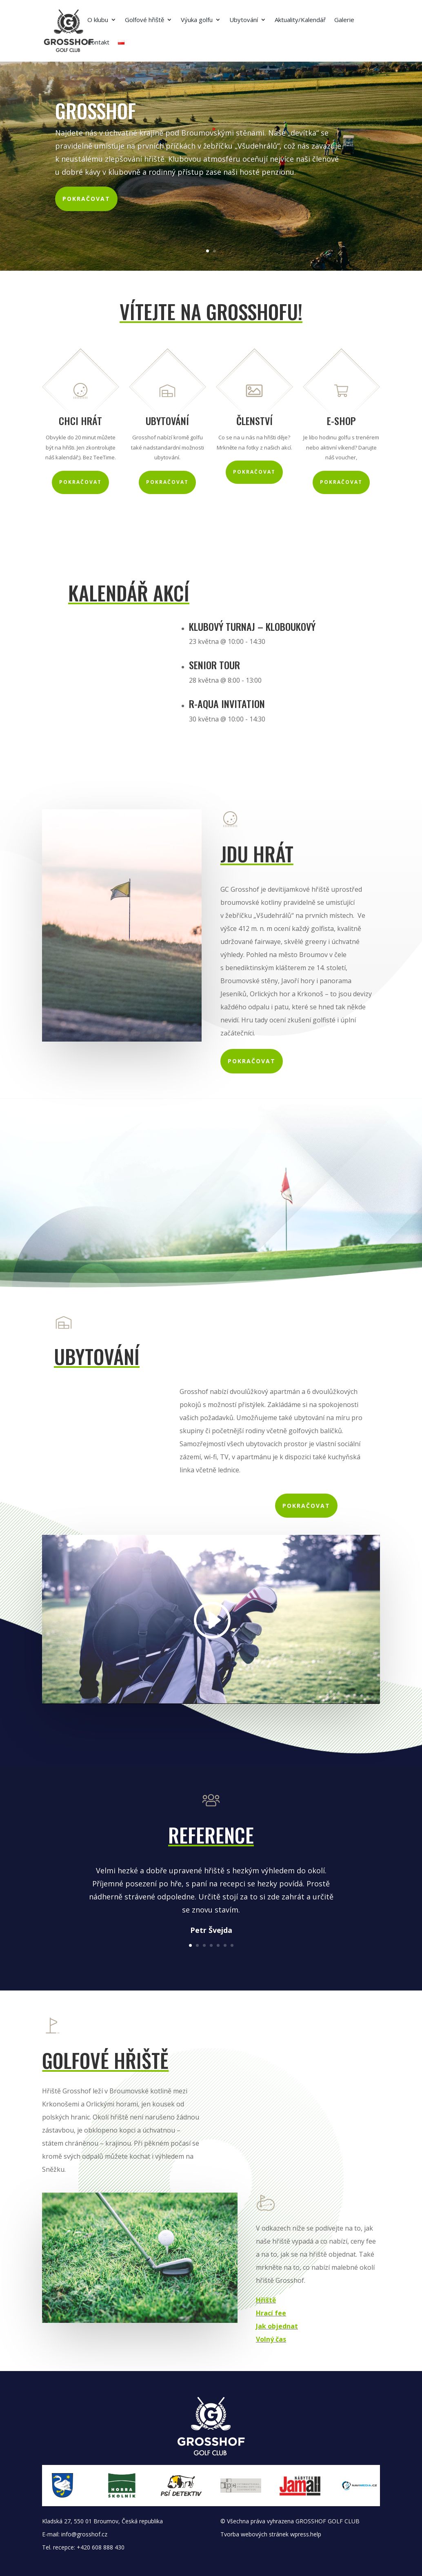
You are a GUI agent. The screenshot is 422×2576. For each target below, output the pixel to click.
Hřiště (266, 2299)
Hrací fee (271, 2313)
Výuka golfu (197, 20)
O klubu (97, 20)
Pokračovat (86, 199)
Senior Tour (214, 664)
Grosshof (95, 110)
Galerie (344, 20)
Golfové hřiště (144, 20)
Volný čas (271, 2339)
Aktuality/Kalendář (300, 20)
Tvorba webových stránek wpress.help (270, 2534)
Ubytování (243, 20)
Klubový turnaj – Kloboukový (252, 626)
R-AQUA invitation (227, 703)
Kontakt (98, 42)
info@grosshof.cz (84, 2534)
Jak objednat (277, 2326)
